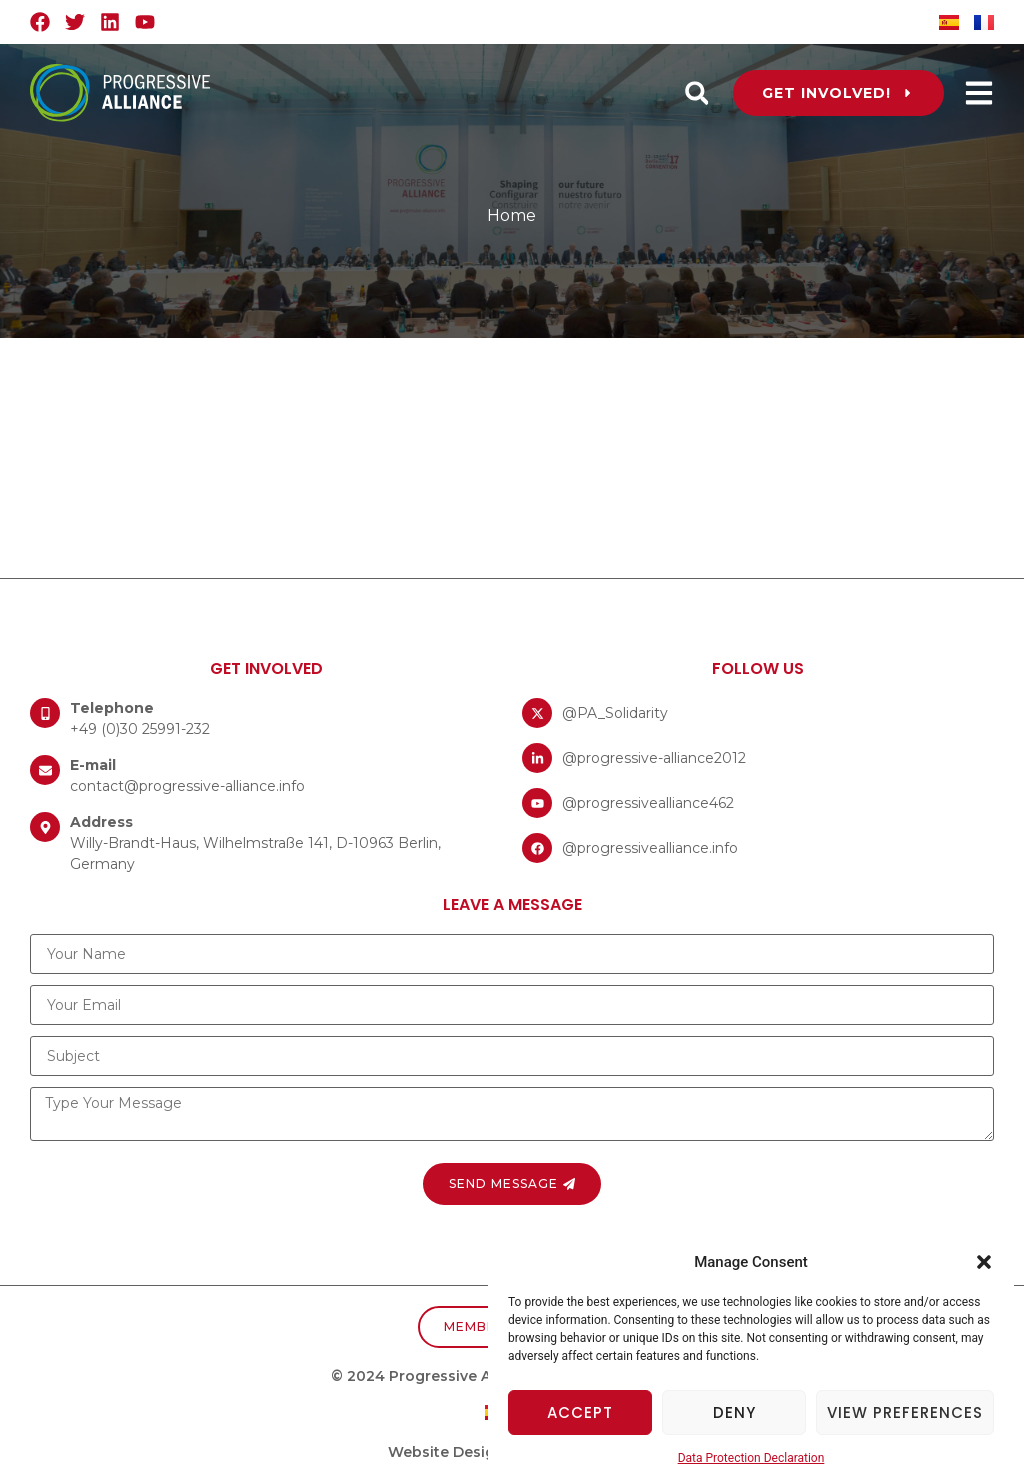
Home (511, 215)
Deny (734, 1412)
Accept (580, 1412)
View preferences (905, 1412)
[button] (984, 1262)
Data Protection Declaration (751, 1458)
